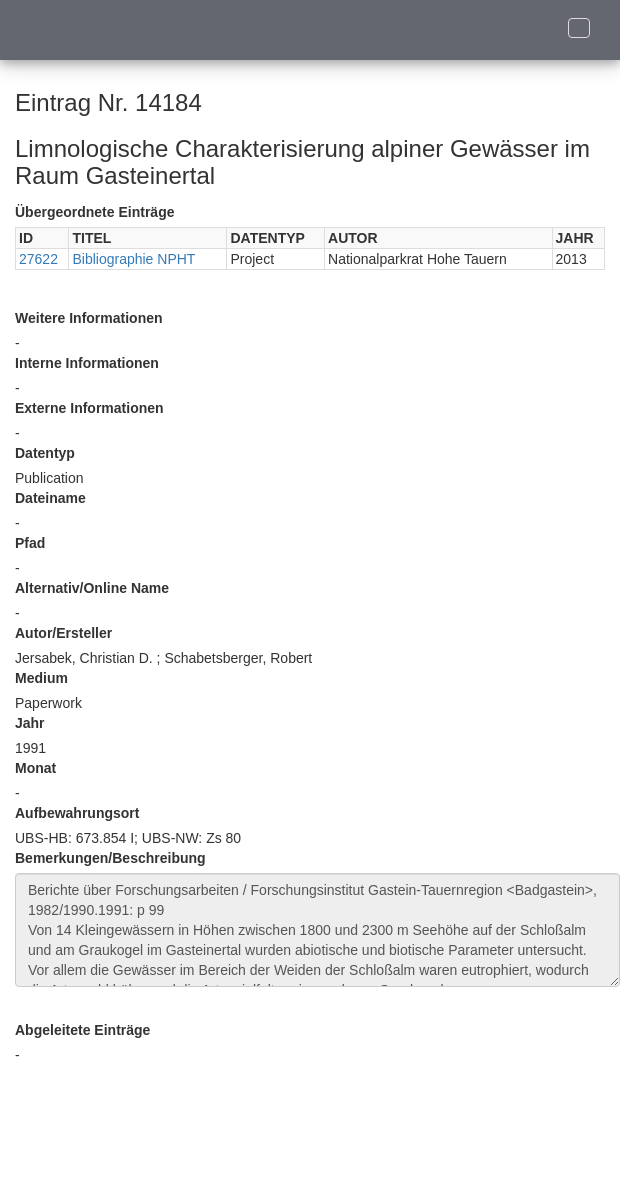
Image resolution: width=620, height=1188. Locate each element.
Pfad (30, 543)
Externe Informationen (89, 408)
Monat (35, 768)
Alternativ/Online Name (92, 588)
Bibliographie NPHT (133, 259)
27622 (38, 259)
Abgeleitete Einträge (82, 1030)
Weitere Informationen (89, 318)
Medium (41, 678)
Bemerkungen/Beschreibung (110, 858)
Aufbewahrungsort (77, 813)
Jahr (30, 723)
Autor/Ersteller (63, 633)
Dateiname (50, 498)
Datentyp (45, 453)
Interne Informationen (87, 363)
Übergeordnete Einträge (94, 212)
